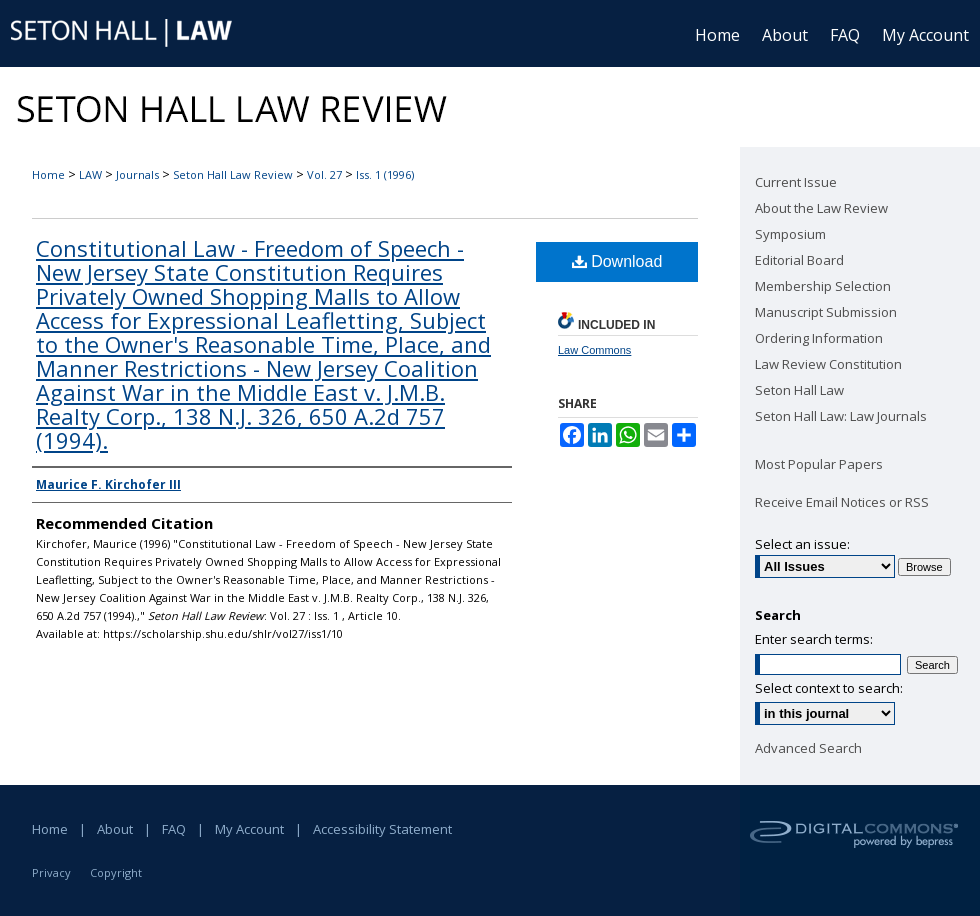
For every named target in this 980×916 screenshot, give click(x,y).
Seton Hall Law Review (233, 174)
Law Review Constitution (828, 364)
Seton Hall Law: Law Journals (841, 416)
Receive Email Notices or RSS (842, 502)
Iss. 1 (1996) (385, 174)
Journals (137, 174)
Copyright (116, 872)
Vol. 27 (324, 174)
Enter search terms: (814, 639)
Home (48, 174)
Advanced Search (808, 748)
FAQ (174, 829)
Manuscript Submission (826, 312)
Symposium (790, 234)
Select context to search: (829, 688)
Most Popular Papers (819, 464)
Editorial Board (799, 260)
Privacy (51, 872)
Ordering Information (819, 338)
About (115, 829)
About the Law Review (821, 208)
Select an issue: (802, 544)
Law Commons (594, 350)
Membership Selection (823, 286)
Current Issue (796, 182)
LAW (90, 174)
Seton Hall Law (799, 390)
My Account (249, 829)
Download (617, 261)
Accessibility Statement (382, 829)
